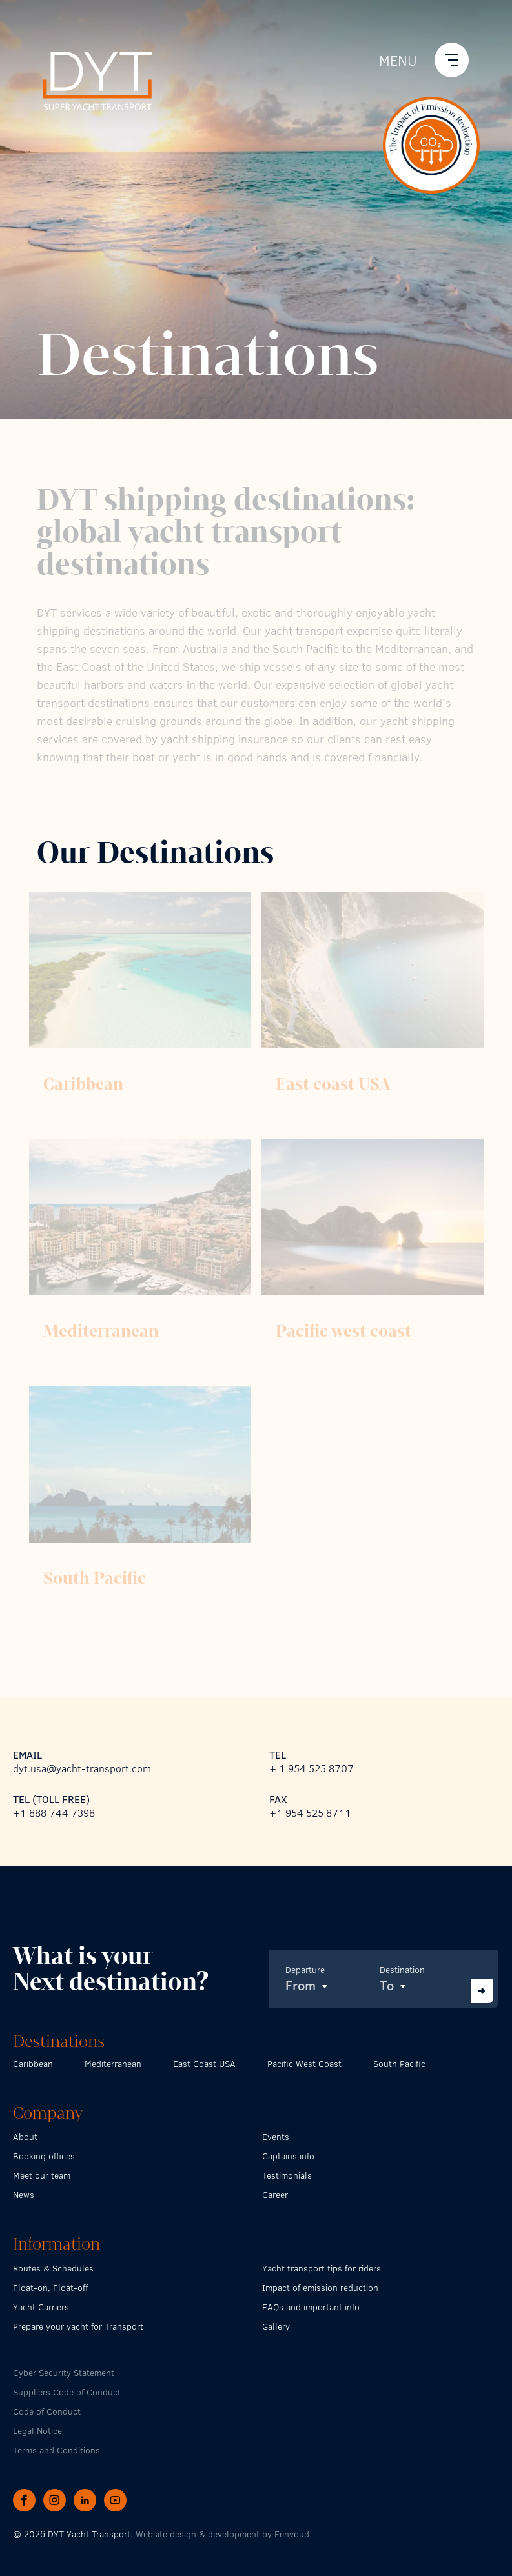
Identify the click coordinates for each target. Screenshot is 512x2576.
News (23, 2194)
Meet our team (41, 2175)
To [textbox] (387, 1984)
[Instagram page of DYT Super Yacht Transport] (56, 2498)
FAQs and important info (311, 2307)
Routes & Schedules (53, 2268)
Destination (402, 1969)
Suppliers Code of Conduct (67, 2392)
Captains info (288, 2156)
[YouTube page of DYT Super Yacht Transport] (115, 2498)
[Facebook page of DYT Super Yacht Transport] (26, 2498)
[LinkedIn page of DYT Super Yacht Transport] (86, 2498)
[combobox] (327, 1985)
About (25, 2136)
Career (275, 2194)
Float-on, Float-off (50, 2287)
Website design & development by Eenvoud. (224, 2534)
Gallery (276, 2326)
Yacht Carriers (41, 2307)
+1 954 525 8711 (310, 1812)
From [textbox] (300, 1984)
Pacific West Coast (304, 2063)
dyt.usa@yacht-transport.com (82, 1768)
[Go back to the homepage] (97, 79)
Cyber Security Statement (63, 2372)
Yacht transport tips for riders (321, 2268)
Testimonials (287, 2175)
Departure (305, 1969)
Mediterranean (113, 2063)
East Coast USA (204, 2063)
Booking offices (44, 2156)
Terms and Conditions (56, 2450)
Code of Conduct (47, 2411)
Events (275, 2136)
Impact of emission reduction (320, 2287)
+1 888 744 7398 (54, 1812)
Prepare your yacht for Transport (78, 2326)
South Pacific (399, 2063)
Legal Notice (37, 2430)
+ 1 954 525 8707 (311, 1768)
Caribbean (33, 2063)
